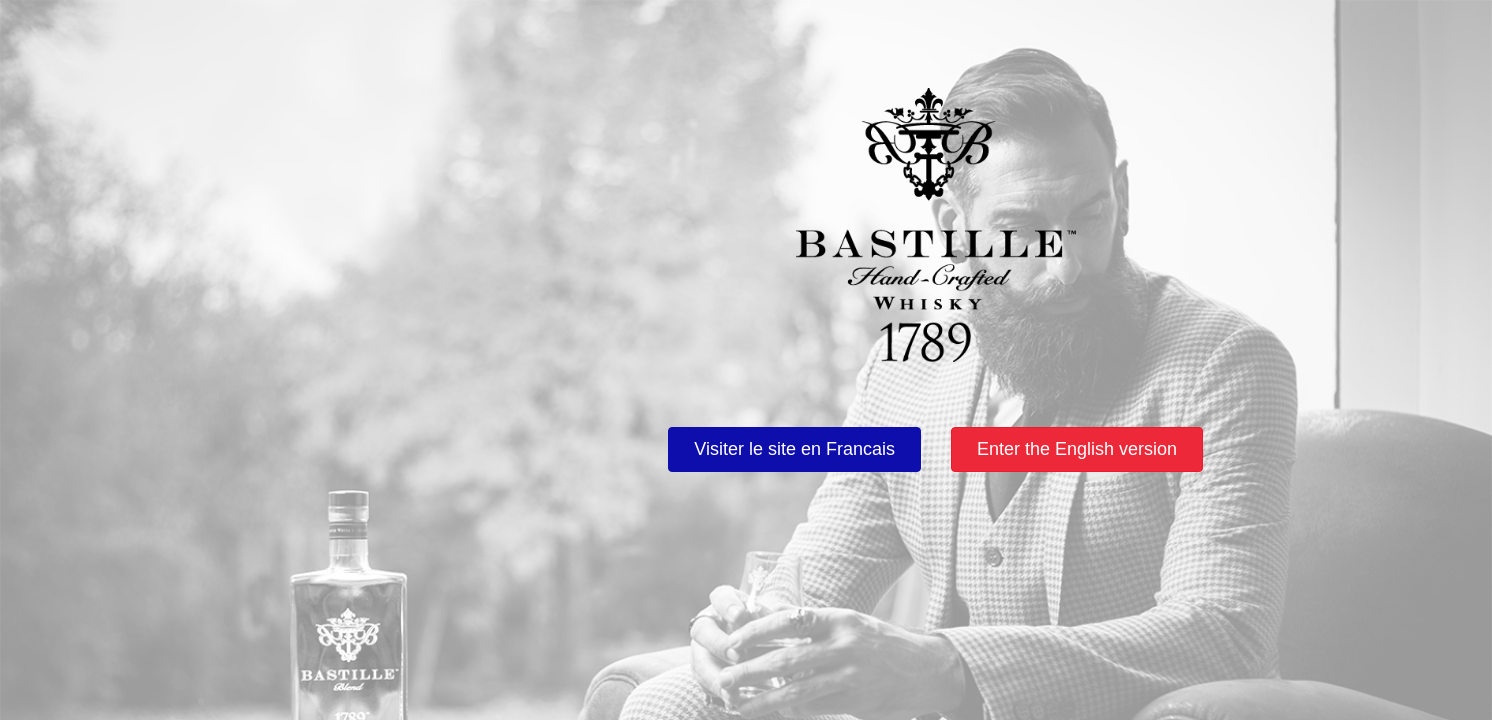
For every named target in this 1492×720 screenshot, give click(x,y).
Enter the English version (1077, 449)
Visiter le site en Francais (794, 449)
